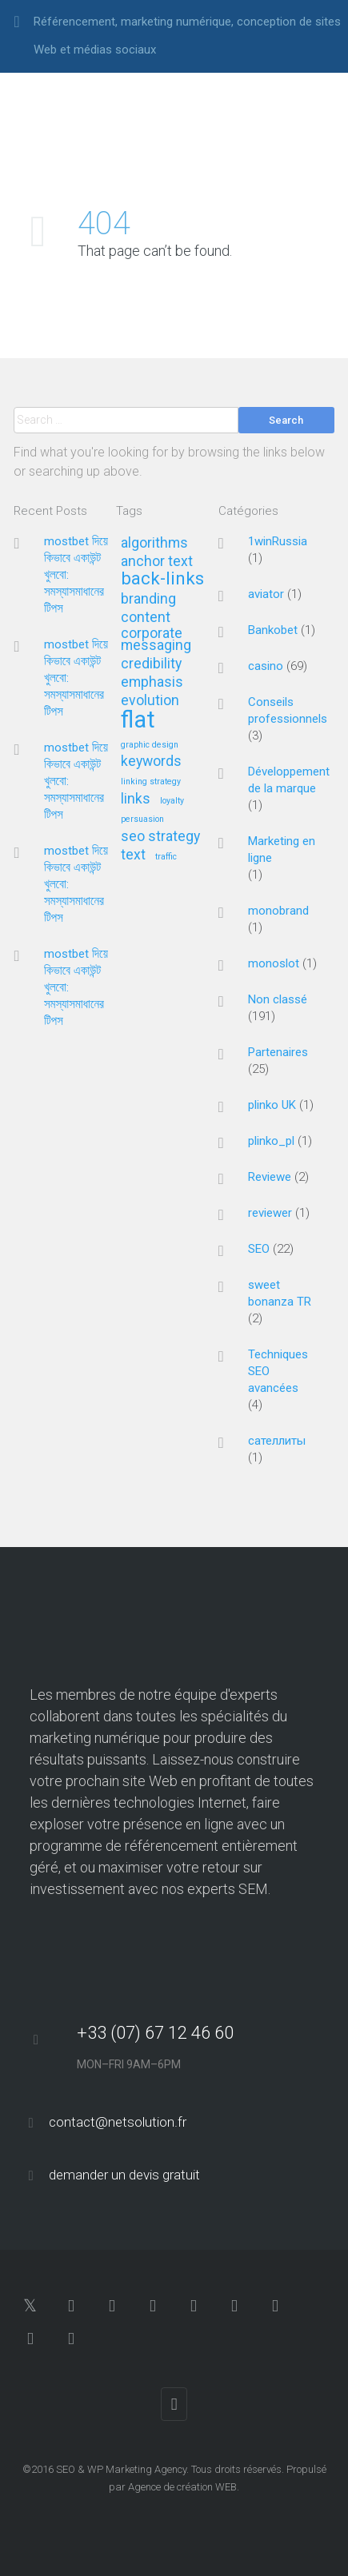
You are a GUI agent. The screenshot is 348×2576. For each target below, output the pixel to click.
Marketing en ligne (281, 849)
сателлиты (277, 1441)
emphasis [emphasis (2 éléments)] (152, 682)
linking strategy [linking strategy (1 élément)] (151, 782)
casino (265, 666)
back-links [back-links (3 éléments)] (162, 579)
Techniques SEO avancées (278, 1371)
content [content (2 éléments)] (145, 617)
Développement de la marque (289, 780)
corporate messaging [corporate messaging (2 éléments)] (156, 639)
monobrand (278, 910)
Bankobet (273, 630)
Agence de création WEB (182, 2487)
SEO (259, 1249)
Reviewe (269, 1177)
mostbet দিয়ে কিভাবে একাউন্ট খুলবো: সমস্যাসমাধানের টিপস (76, 575)
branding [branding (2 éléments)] (148, 599)
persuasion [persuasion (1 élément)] (142, 819)
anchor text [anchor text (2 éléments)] (157, 561)
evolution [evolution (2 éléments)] (150, 700)
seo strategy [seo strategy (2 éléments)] (160, 836)
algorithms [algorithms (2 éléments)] (154, 543)
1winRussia (277, 541)
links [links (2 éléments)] (135, 799)
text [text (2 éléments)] (133, 855)
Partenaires (278, 1052)
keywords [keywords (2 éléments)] (151, 761)
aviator (266, 594)
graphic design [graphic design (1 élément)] (149, 745)
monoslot (273, 963)
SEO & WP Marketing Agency (121, 2469)
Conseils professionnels (287, 710)
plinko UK (272, 1105)
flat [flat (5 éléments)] (138, 720)
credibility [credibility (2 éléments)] (151, 664)
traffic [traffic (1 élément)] (166, 857)
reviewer (270, 1213)
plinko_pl (271, 1141)
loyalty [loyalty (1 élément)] (172, 801)
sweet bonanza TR (279, 1293)
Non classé (277, 999)
